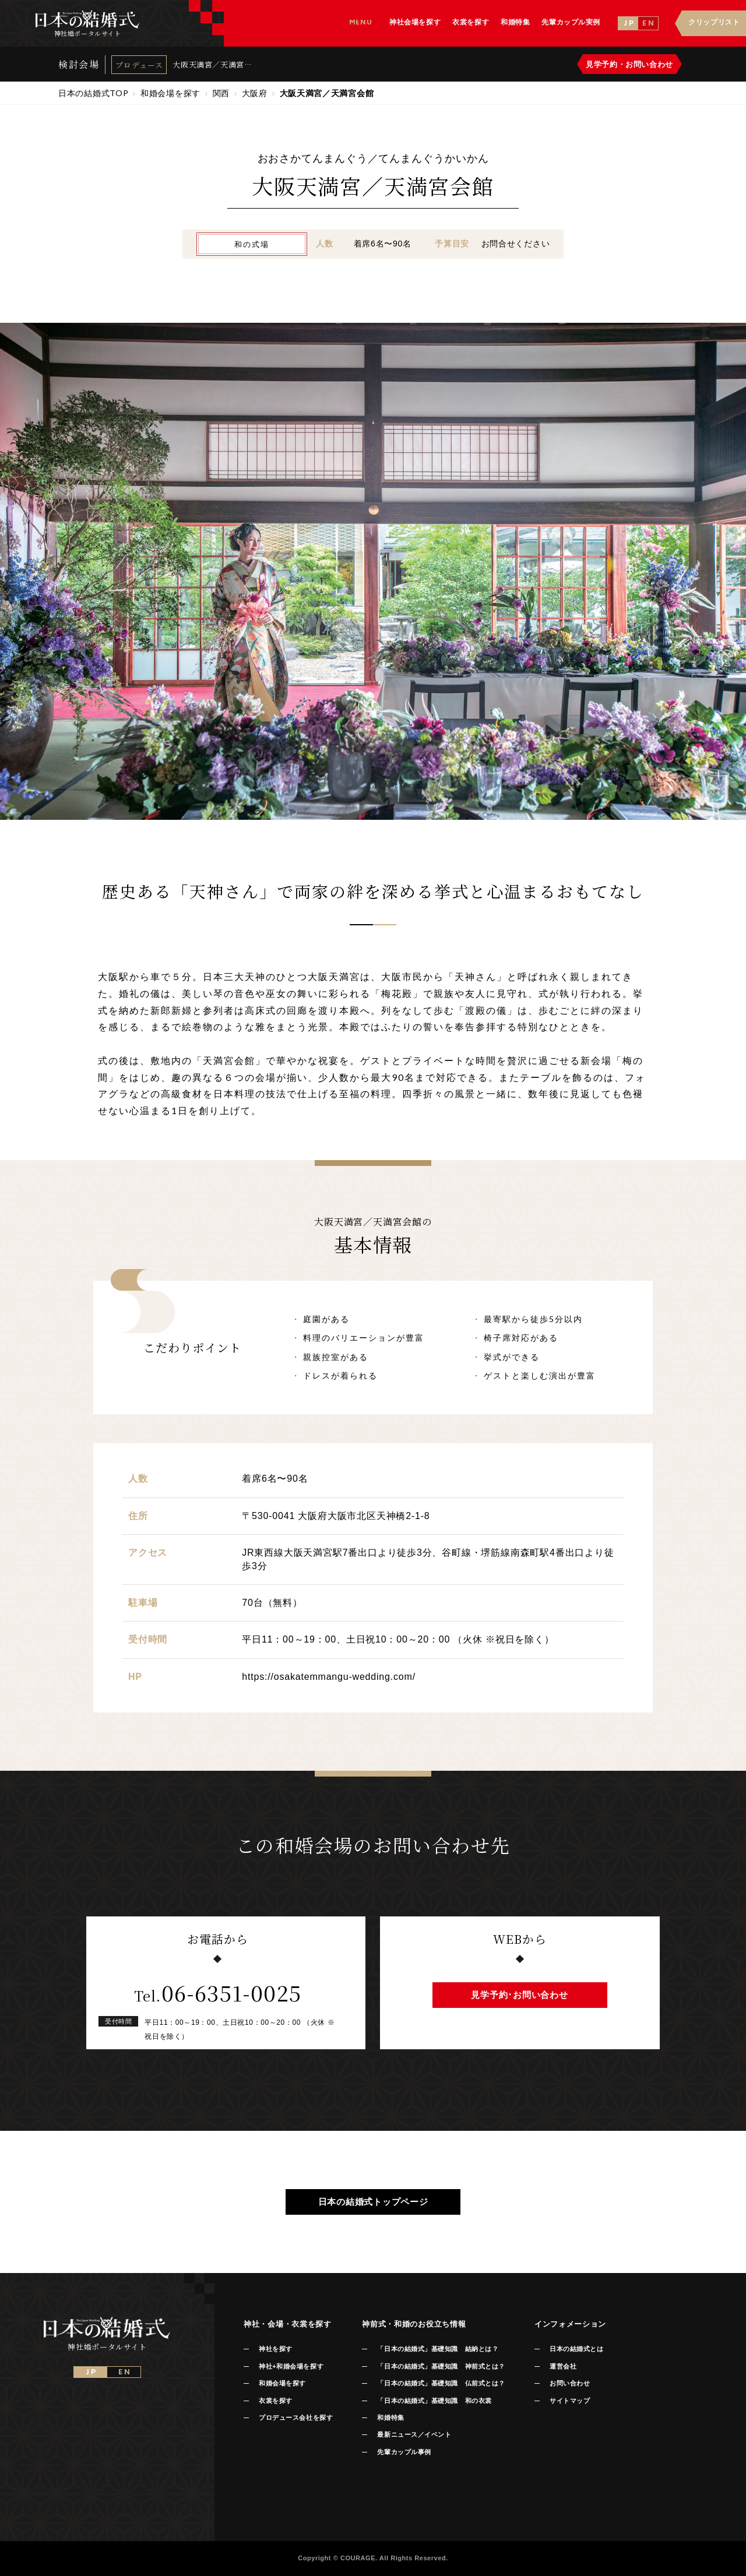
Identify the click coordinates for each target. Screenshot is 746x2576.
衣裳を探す (276, 2400)
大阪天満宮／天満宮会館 (208, 64)
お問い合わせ (570, 2383)
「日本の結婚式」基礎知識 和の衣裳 (434, 2400)
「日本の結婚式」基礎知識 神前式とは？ (441, 2366)
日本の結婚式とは (576, 2348)
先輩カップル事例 (404, 2451)
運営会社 (563, 2366)
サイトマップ (570, 2400)
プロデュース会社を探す (296, 2417)
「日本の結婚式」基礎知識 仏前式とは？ (441, 2383)
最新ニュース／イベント (414, 2434)
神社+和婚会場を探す (291, 2366)
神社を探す (276, 2348)
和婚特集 (390, 2417)
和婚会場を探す (282, 2383)
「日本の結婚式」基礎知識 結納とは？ (437, 2348)
